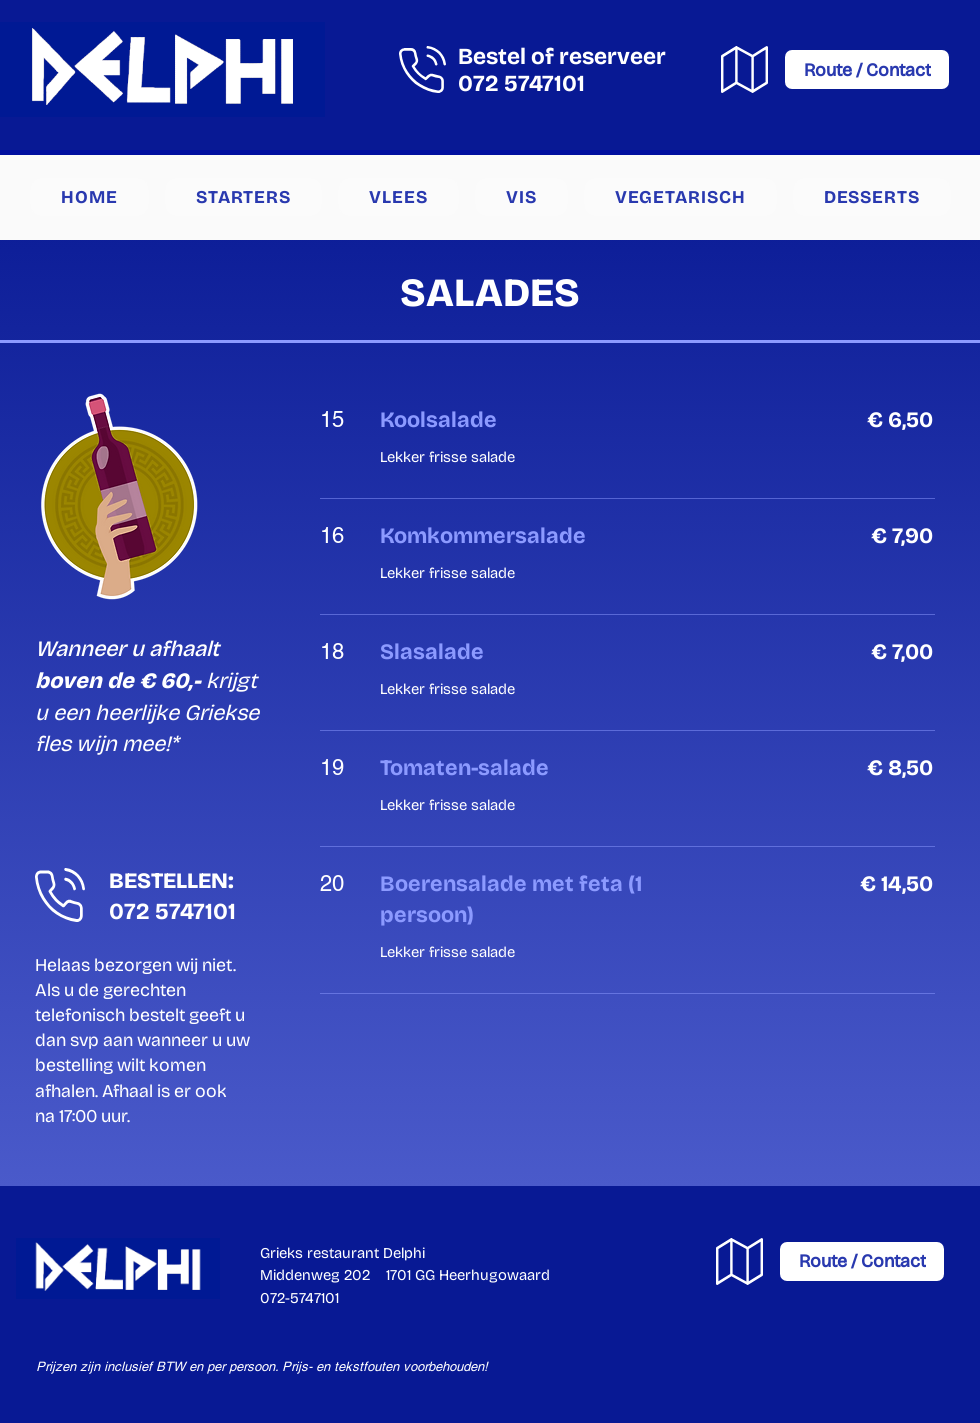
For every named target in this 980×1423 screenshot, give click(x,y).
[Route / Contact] (867, 69)
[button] (243, 197)
